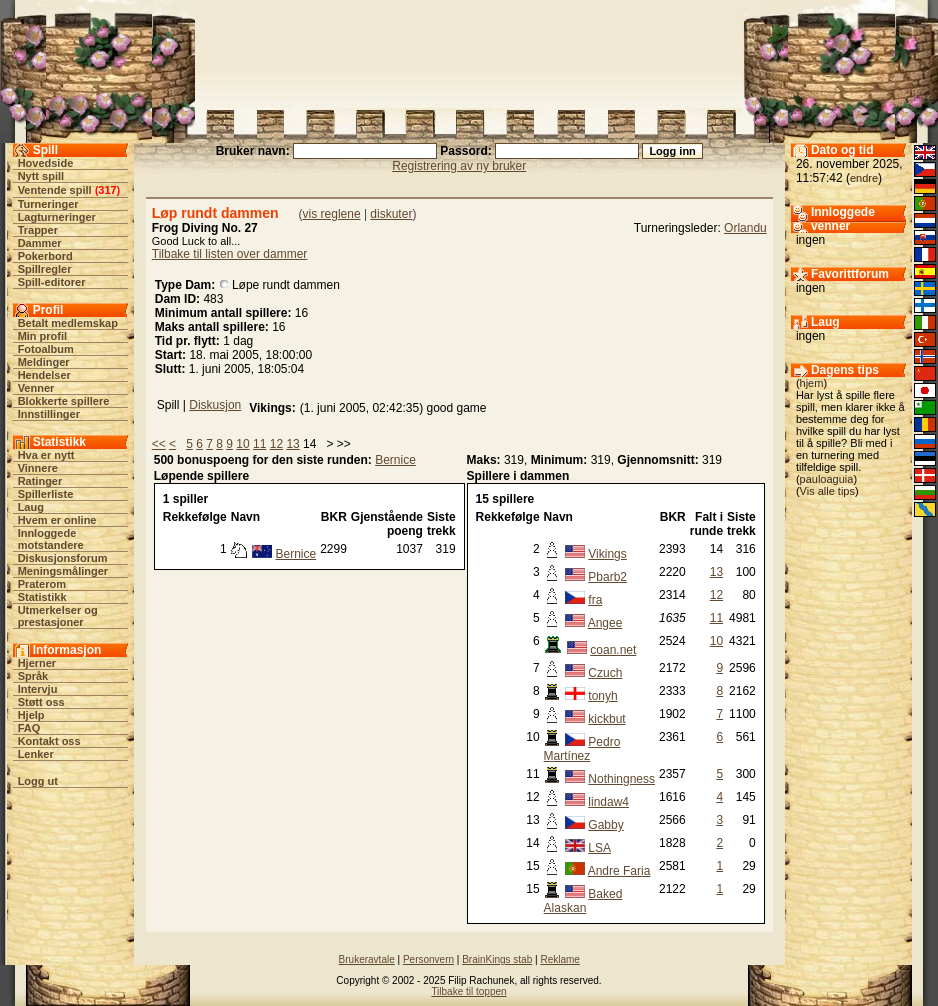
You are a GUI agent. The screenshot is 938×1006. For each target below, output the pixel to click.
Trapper (38, 230)
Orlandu (745, 228)
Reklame (559, 959)
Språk (33, 676)
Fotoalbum (46, 349)
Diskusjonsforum (63, 558)
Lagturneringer (57, 217)
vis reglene (332, 214)
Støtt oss (41, 702)
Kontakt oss (49, 741)
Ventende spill (55, 190)
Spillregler (45, 269)
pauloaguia (827, 479)
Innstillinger (49, 414)
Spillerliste (46, 494)
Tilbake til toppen (468, 991)
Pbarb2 (607, 577)
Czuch (605, 673)
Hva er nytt (46, 455)
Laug (31, 507)
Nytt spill (41, 176)
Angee (605, 623)
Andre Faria (619, 871)
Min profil (43, 336)
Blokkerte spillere (64, 401)
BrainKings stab (497, 959)
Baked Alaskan (583, 901)
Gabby (605, 825)
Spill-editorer (52, 282)
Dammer (40, 243)
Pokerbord (45, 256)
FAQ (29, 728)
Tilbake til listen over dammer (230, 254)
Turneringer (48, 204)
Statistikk (42, 597)
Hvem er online (57, 520)
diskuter (391, 214)
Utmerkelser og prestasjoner (58, 616)
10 (242, 444)
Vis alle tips (827, 491)
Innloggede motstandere (51, 539)
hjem (812, 383)
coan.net (613, 650)
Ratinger (40, 481)
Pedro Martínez (582, 749)
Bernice (395, 460)
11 (259, 444)
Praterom (42, 584)
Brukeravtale (367, 959)
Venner (36, 388)
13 (292, 444)
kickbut (606, 719)
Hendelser (44, 375)
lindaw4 (608, 802)
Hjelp (31, 715)
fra (595, 600)
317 (107, 190)
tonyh (602, 696)
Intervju (38, 689)
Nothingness (621, 779)
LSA (599, 848)
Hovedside (46, 163)
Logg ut (38, 781)
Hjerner (37, 663)
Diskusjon (215, 405)
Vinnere (38, 468)
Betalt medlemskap (68, 323)
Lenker (36, 754)
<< (159, 444)
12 (276, 444)
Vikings (607, 554)
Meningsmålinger (63, 571)
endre (864, 178)
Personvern (428, 959)
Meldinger (44, 362)
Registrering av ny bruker (459, 166)
